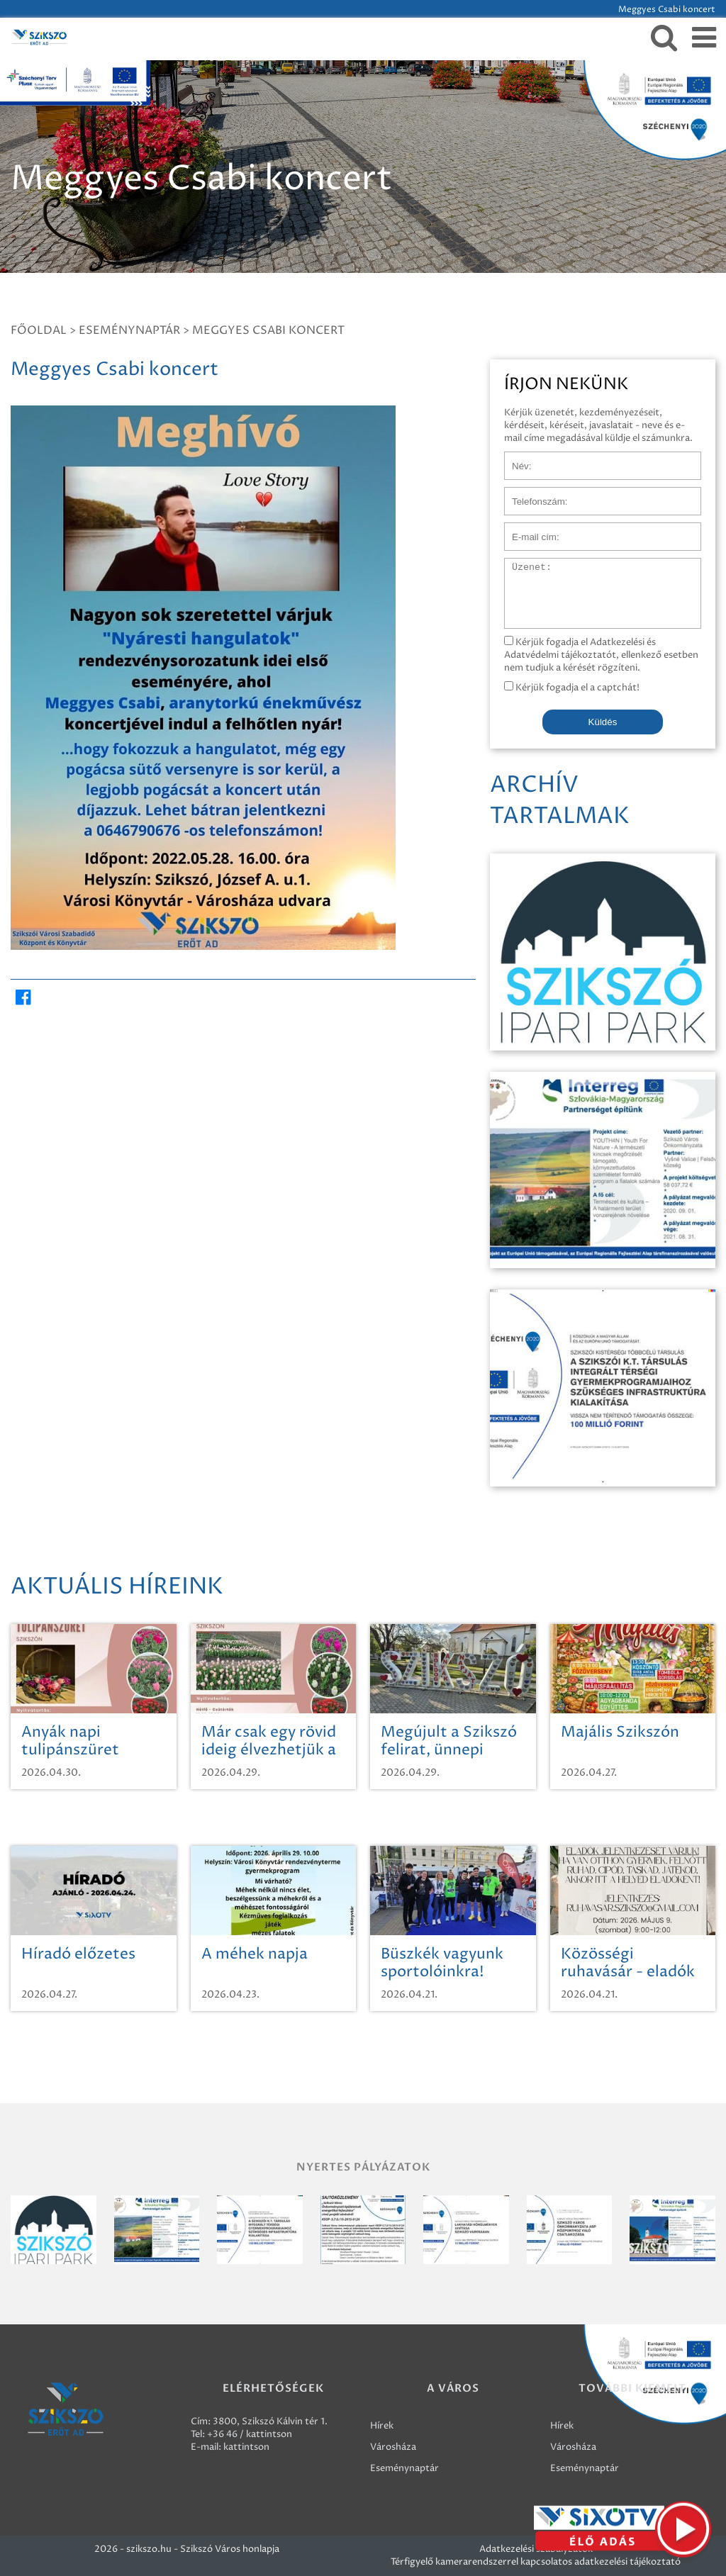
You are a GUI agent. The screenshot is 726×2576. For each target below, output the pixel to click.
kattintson (246, 2447)
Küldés (603, 722)
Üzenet (521, 565)
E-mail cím (527, 529)
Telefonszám (532, 494)
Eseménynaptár (129, 330)
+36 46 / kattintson (249, 2434)
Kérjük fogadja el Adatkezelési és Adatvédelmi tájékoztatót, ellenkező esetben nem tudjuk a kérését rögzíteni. (601, 655)
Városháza (393, 2447)
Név (514, 458)
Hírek (381, 2425)
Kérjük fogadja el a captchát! (572, 687)
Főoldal (39, 330)
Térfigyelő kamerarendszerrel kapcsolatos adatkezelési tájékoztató (536, 2561)
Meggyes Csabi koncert (268, 330)
